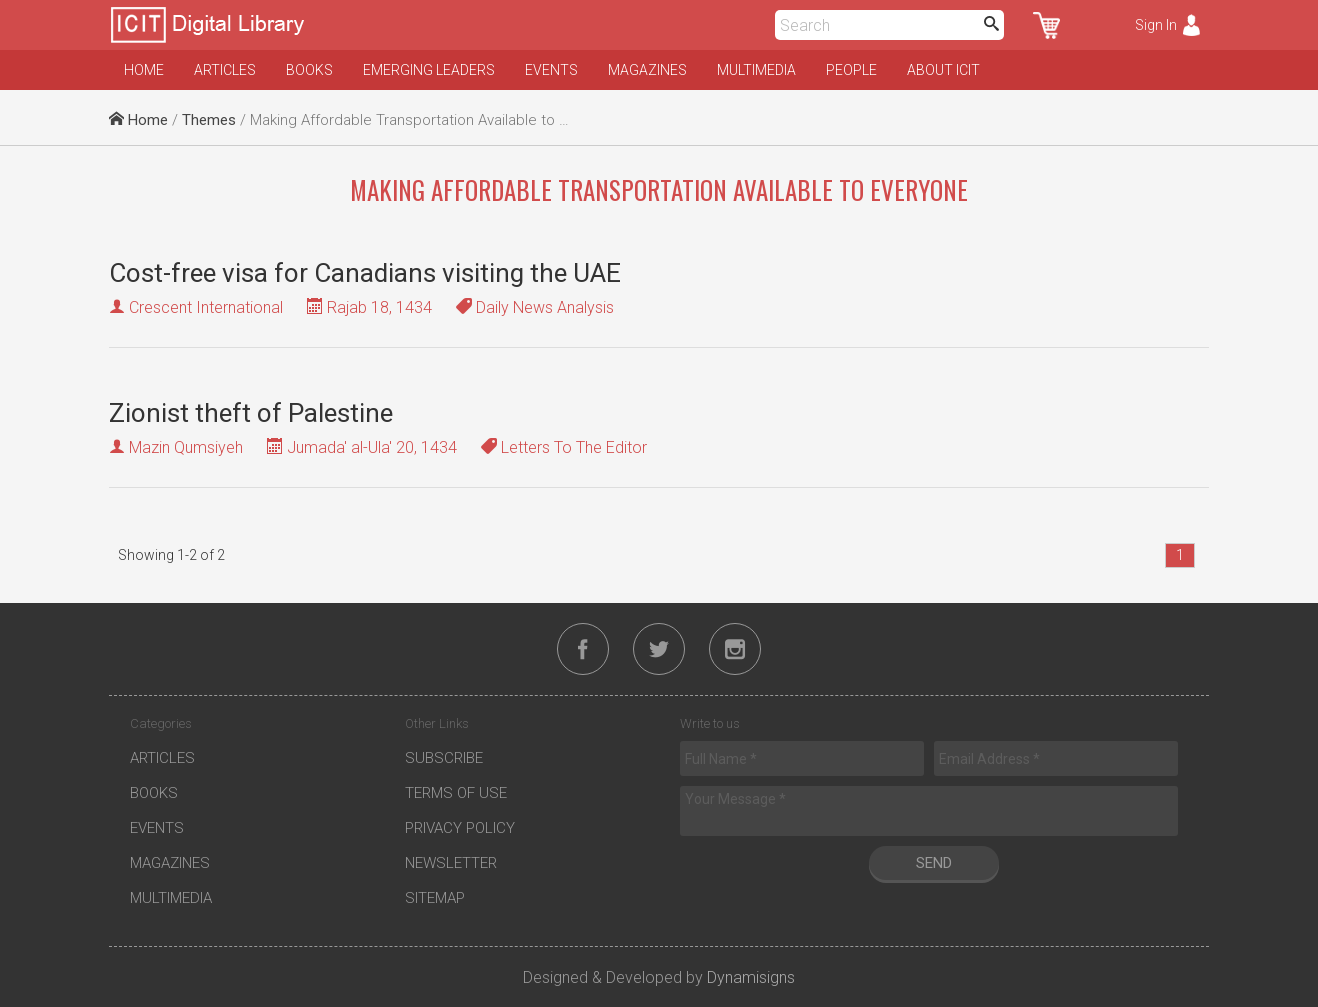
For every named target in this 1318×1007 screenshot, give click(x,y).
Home (144, 70)
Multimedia (756, 70)
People (851, 70)
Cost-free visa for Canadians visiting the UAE (365, 273)
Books (309, 70)
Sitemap (435, 898)
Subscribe (444, 758)
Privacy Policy (460, 828)
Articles (225, 70)
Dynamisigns (751, 977)
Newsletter (451, 863)
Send (934, 863)
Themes (209, 120)
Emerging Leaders (429, 70)
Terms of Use (456, 793)
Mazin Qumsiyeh (186, 447)
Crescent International (206, 307)
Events (551, 70)
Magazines (647, 70)
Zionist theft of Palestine (251, 413)
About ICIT (943, 70)
